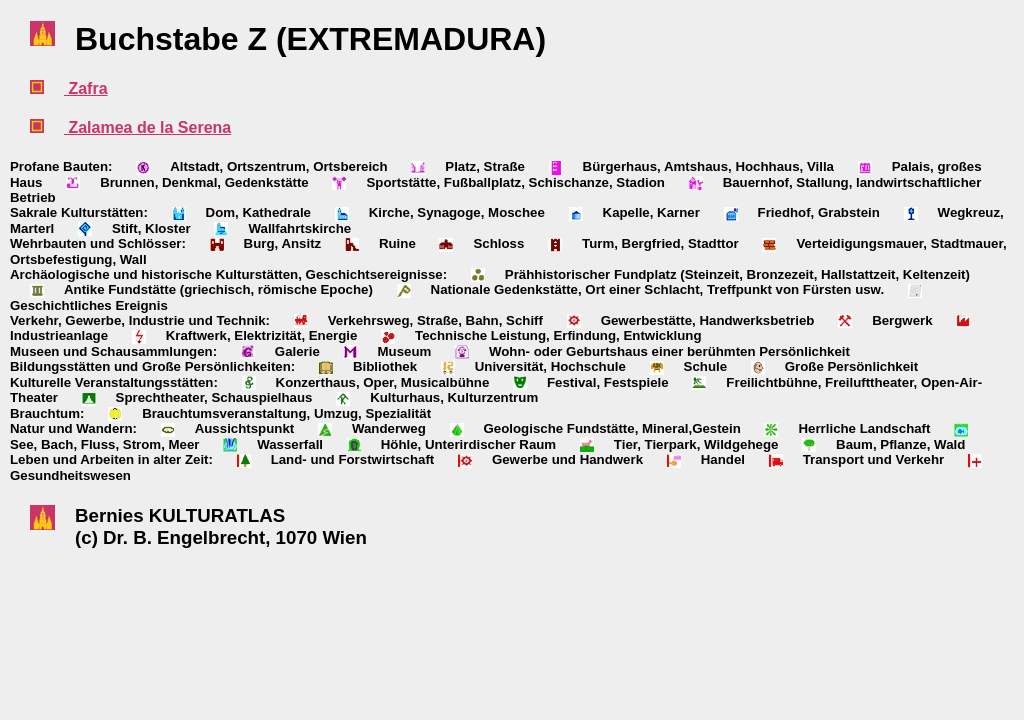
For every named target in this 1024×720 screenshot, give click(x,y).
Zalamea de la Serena (147, 127)
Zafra (86, 88)
